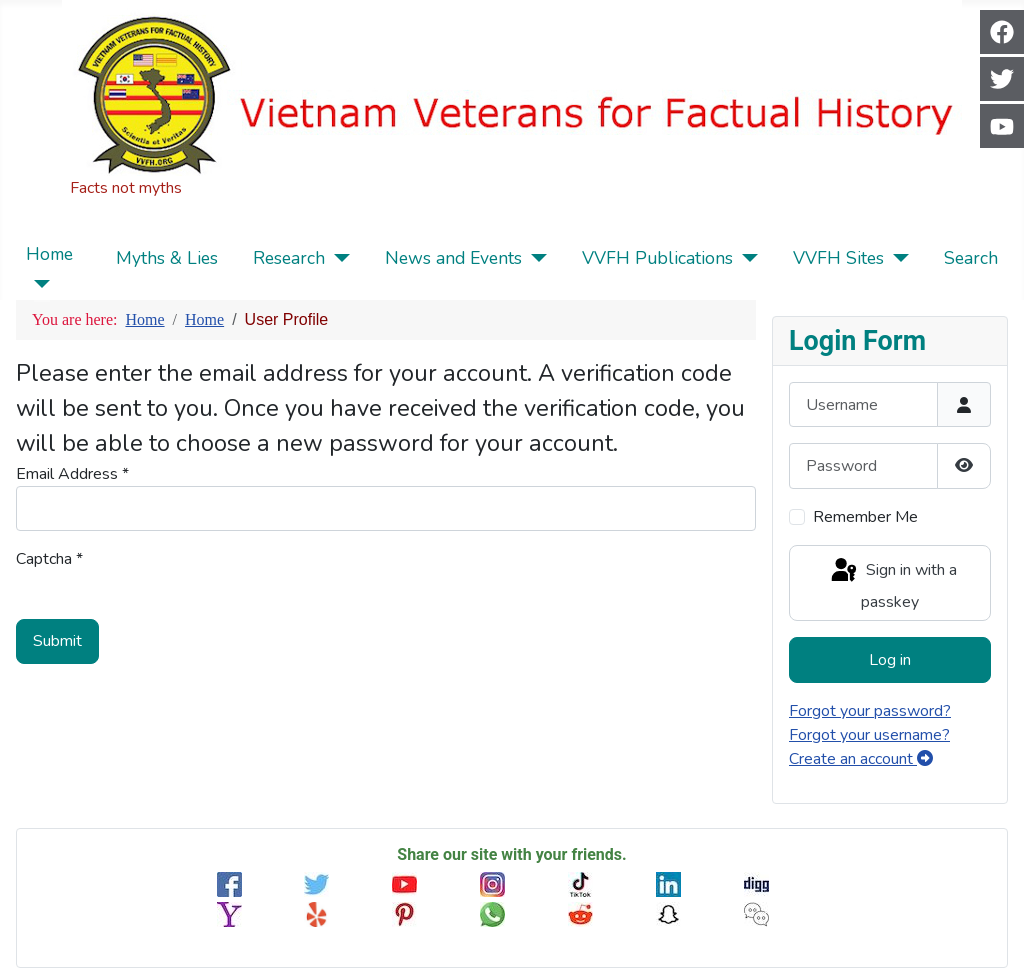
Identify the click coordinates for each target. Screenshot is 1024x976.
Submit (57, 641)
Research (289, 258)
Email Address (72, 474)
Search (971, 258)
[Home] (38, 284)
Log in (890, 660)
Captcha (49, 559)
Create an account (861, 759)
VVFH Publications (657, 258)
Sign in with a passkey (892, 584)
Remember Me (865, 517)
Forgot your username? (869, 735)
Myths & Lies (167, 258)
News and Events (453, 258)
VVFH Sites (838, 258)
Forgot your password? (870, 711)
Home (49, 254)
